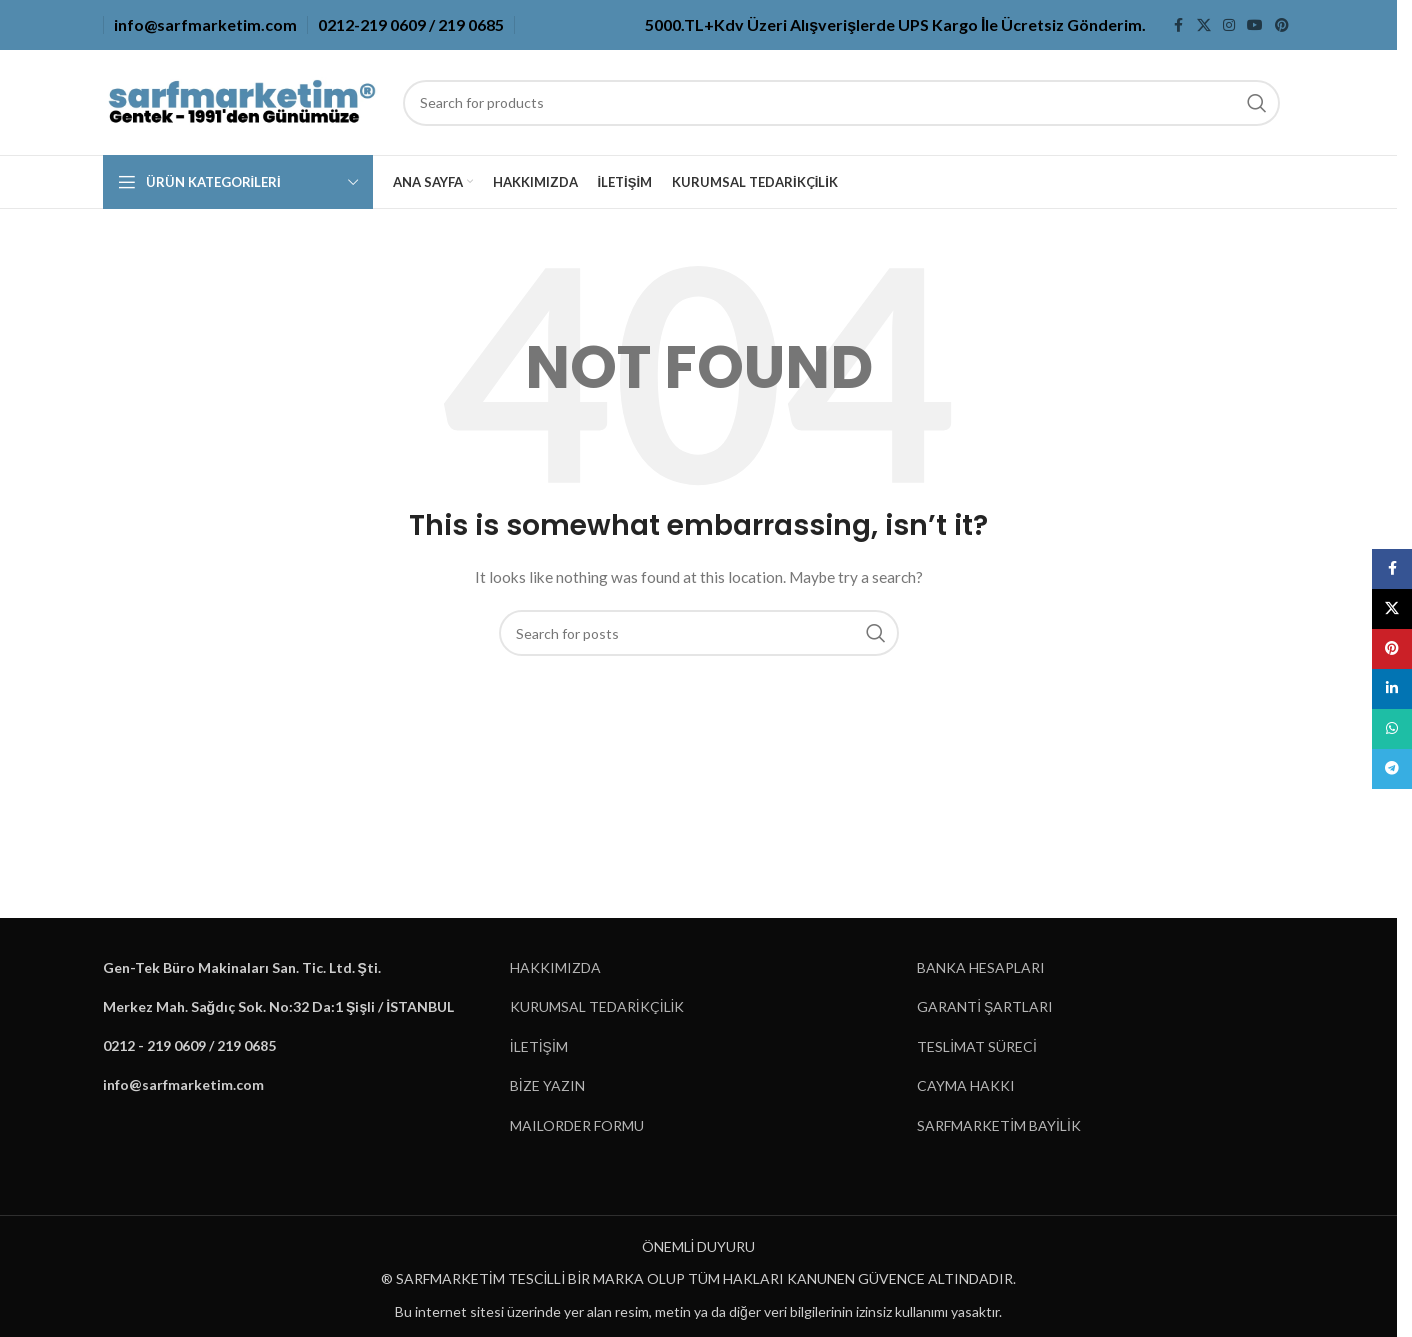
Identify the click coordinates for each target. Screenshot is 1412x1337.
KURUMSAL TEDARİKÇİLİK (597, 1006)
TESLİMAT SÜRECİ (977, 1046)
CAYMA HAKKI (966, 1085)
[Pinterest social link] (1282, 25)
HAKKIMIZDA (555, 967)
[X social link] (1204, 25)
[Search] (841, 103)
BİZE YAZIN (547, 1085)
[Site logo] (243, 100)
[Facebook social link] (1179, 25)
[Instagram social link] (1229, 25)
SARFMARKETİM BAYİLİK (999, 1125)
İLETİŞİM (539, 1046)
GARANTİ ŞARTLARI (985, 1006)
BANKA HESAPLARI (981, 967)
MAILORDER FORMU (577, 1125)
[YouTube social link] (1255, 25)
